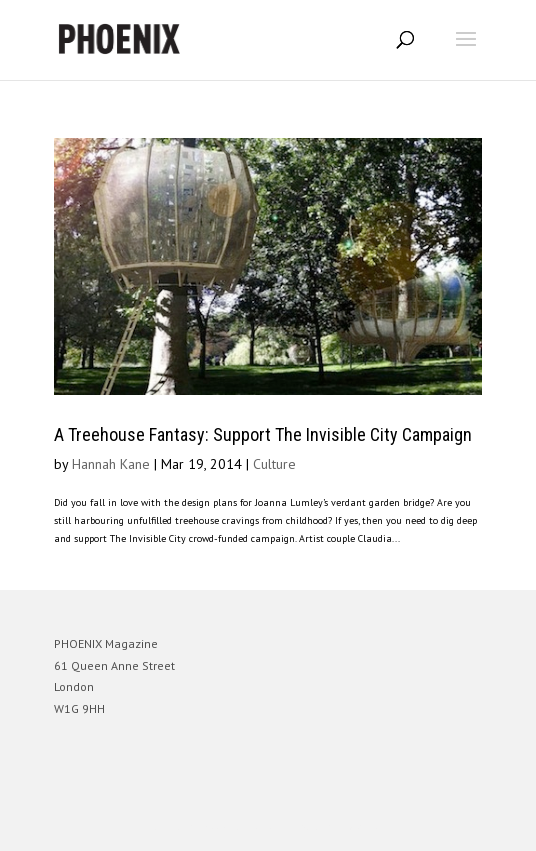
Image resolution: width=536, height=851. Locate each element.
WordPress (364, 826)
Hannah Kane (111, 464)
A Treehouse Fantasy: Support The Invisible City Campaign (263, 434)
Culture (274, 464)
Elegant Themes (240, 826)
